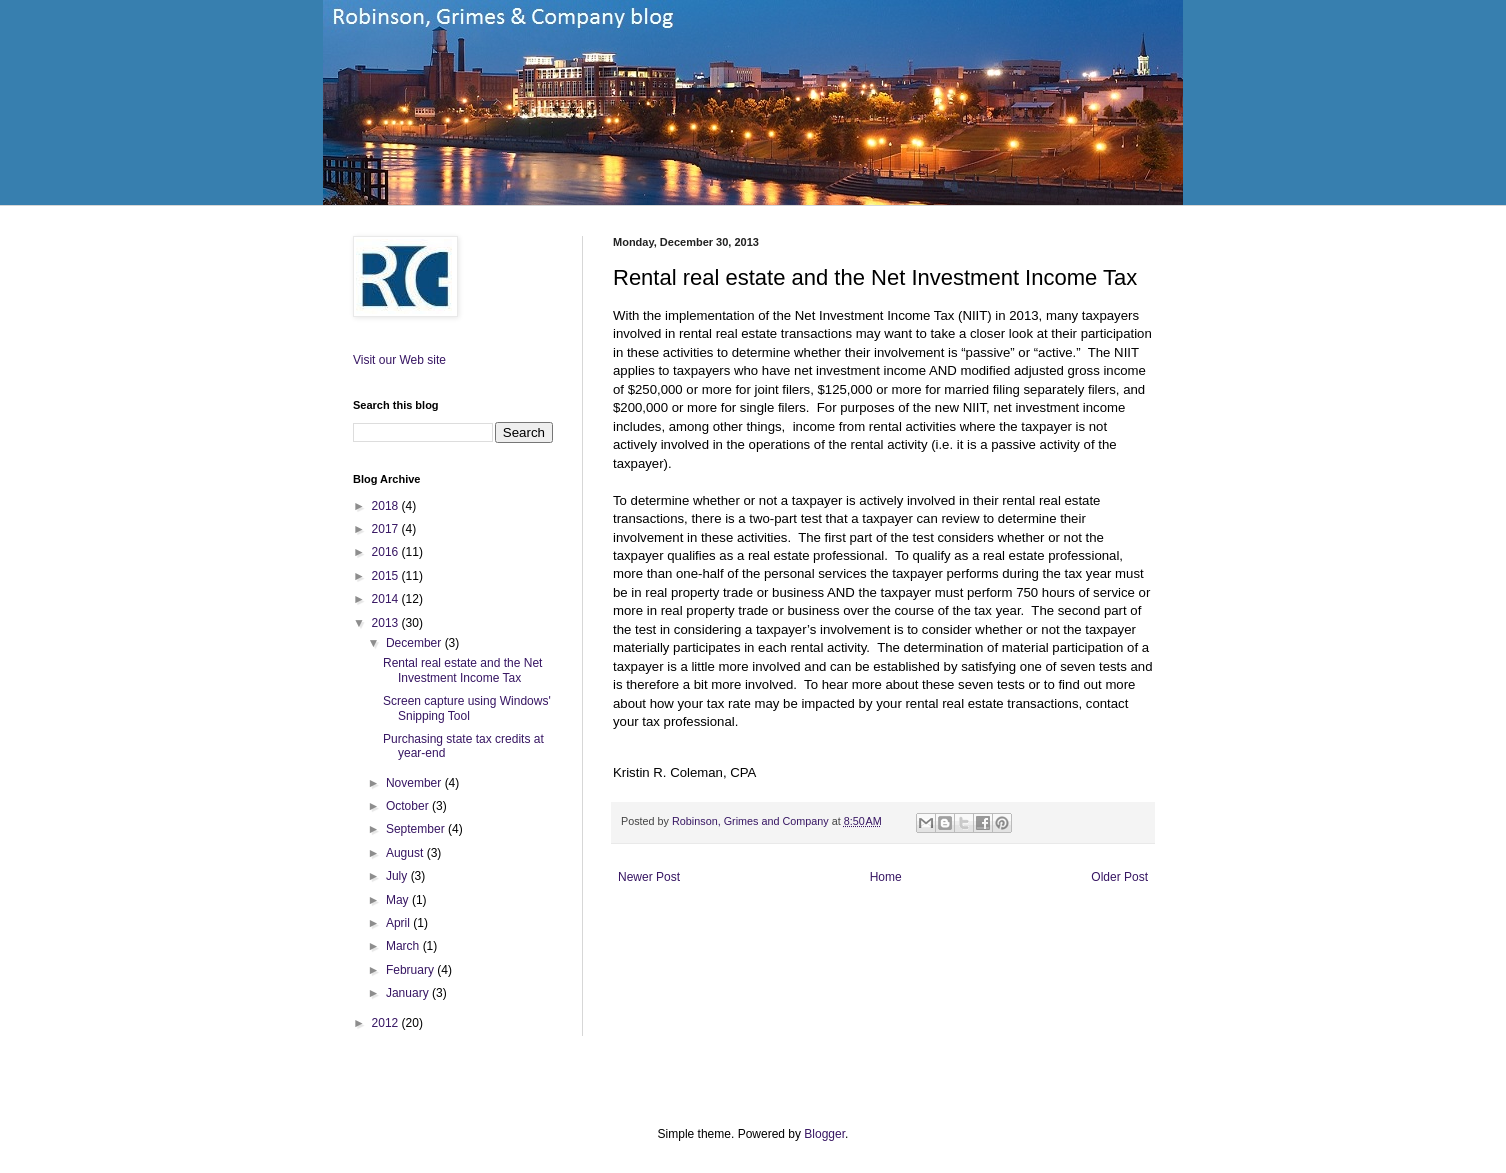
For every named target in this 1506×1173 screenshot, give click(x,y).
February (411, 970)
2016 (387, 552)
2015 (387, 576)
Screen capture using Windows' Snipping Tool (467, 708)
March (404, 946)
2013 (387, 623)
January (409, 993)
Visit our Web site (399, 360)
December (415, 643)
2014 (387, 599)
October (409, 806)
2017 (387, 529)
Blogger (824, 1134)
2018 (387, 506)
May (399, 900)
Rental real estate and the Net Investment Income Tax (462, 670)
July (398, 876)
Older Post (1119, 877)
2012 (387, 1023)
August (406, 853)
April (399, 923)
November (415, 783)
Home (886, 877)
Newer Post (649, 877)
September (417, 829)
